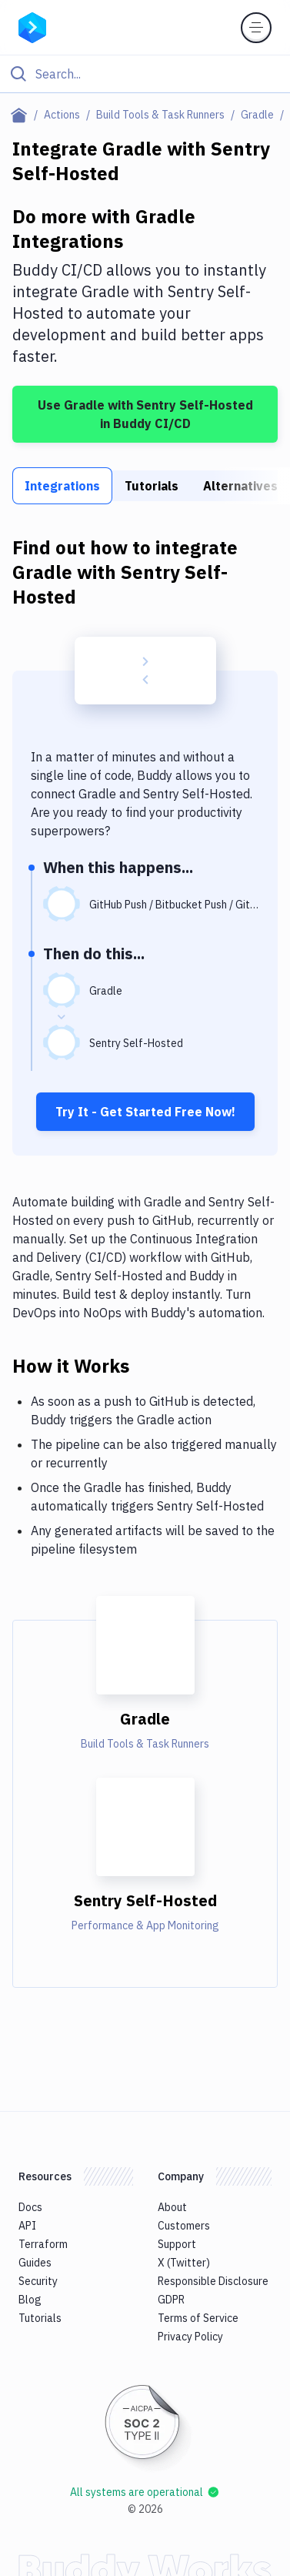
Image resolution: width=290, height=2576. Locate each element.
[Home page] (22, 114)
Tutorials (151, 485)
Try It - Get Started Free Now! (145, 1111)
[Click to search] (145, 73)
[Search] (157, 74)
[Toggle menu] (256, 27)
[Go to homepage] (32, 26)
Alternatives (240, 485)
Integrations (62, 485)
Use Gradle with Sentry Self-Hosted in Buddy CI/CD (145, 414)
